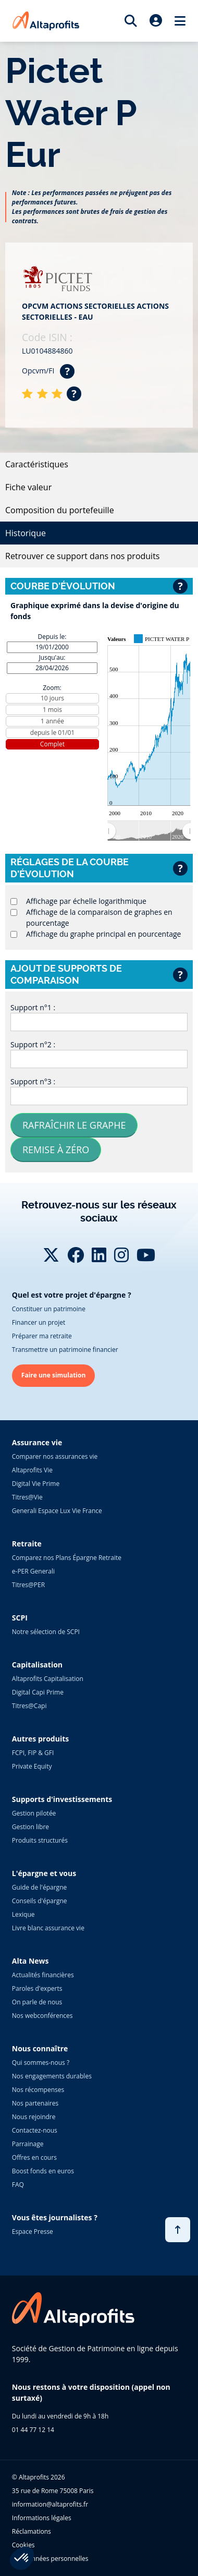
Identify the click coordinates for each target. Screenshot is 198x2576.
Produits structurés (40, 1840)
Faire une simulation (53, 1375)
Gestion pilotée (34, 1813)
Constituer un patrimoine (48, 1308)
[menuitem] (148, 830)
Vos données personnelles (50, 2558)
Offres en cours (34, 2157)
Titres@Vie (27, 1497)
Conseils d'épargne (39, 1900)
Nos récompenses (38, 2089)
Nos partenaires (35, 2103)
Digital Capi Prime (38, 1692)
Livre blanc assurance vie (48, 1928)
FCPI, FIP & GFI (33, 1752)
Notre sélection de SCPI (46, 1631)
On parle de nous (37, 2002)
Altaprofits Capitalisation (47, 1678)
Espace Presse (32, 2231)
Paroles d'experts (37, 1988)
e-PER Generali (33, 1571)
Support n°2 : (32, 1044)
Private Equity (32, 1766)
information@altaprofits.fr (50, 2504)
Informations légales (41, 2517)
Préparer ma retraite (42, 1336)
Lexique (23, 1914)
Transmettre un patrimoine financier (65, 1349)
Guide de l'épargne (39, 1887)
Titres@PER (28, 1584)
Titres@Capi (29, 1705)
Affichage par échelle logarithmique (86, 901)
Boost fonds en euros (43, 2171)
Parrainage (28, 2143)
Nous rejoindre (34, 2116)
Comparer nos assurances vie (54, 1456)
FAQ (18, 2184)
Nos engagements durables (52, 2076)
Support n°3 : (32, 1081)
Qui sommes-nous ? (40, 2062)
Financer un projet (38, 1322)
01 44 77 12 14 (33, 2429)
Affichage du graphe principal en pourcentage (103, 934)
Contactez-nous (34, 2130)
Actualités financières (43, 1974)
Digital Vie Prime (35, 1483)
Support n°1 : (32, 1007)
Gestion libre (30, 1826)
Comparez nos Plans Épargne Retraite (66, 1557)
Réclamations (31, 2531)
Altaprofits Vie (32, 1470)
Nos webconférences (42, 2015)
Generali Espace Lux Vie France (57, 1510)
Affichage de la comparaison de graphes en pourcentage (99, 917)
